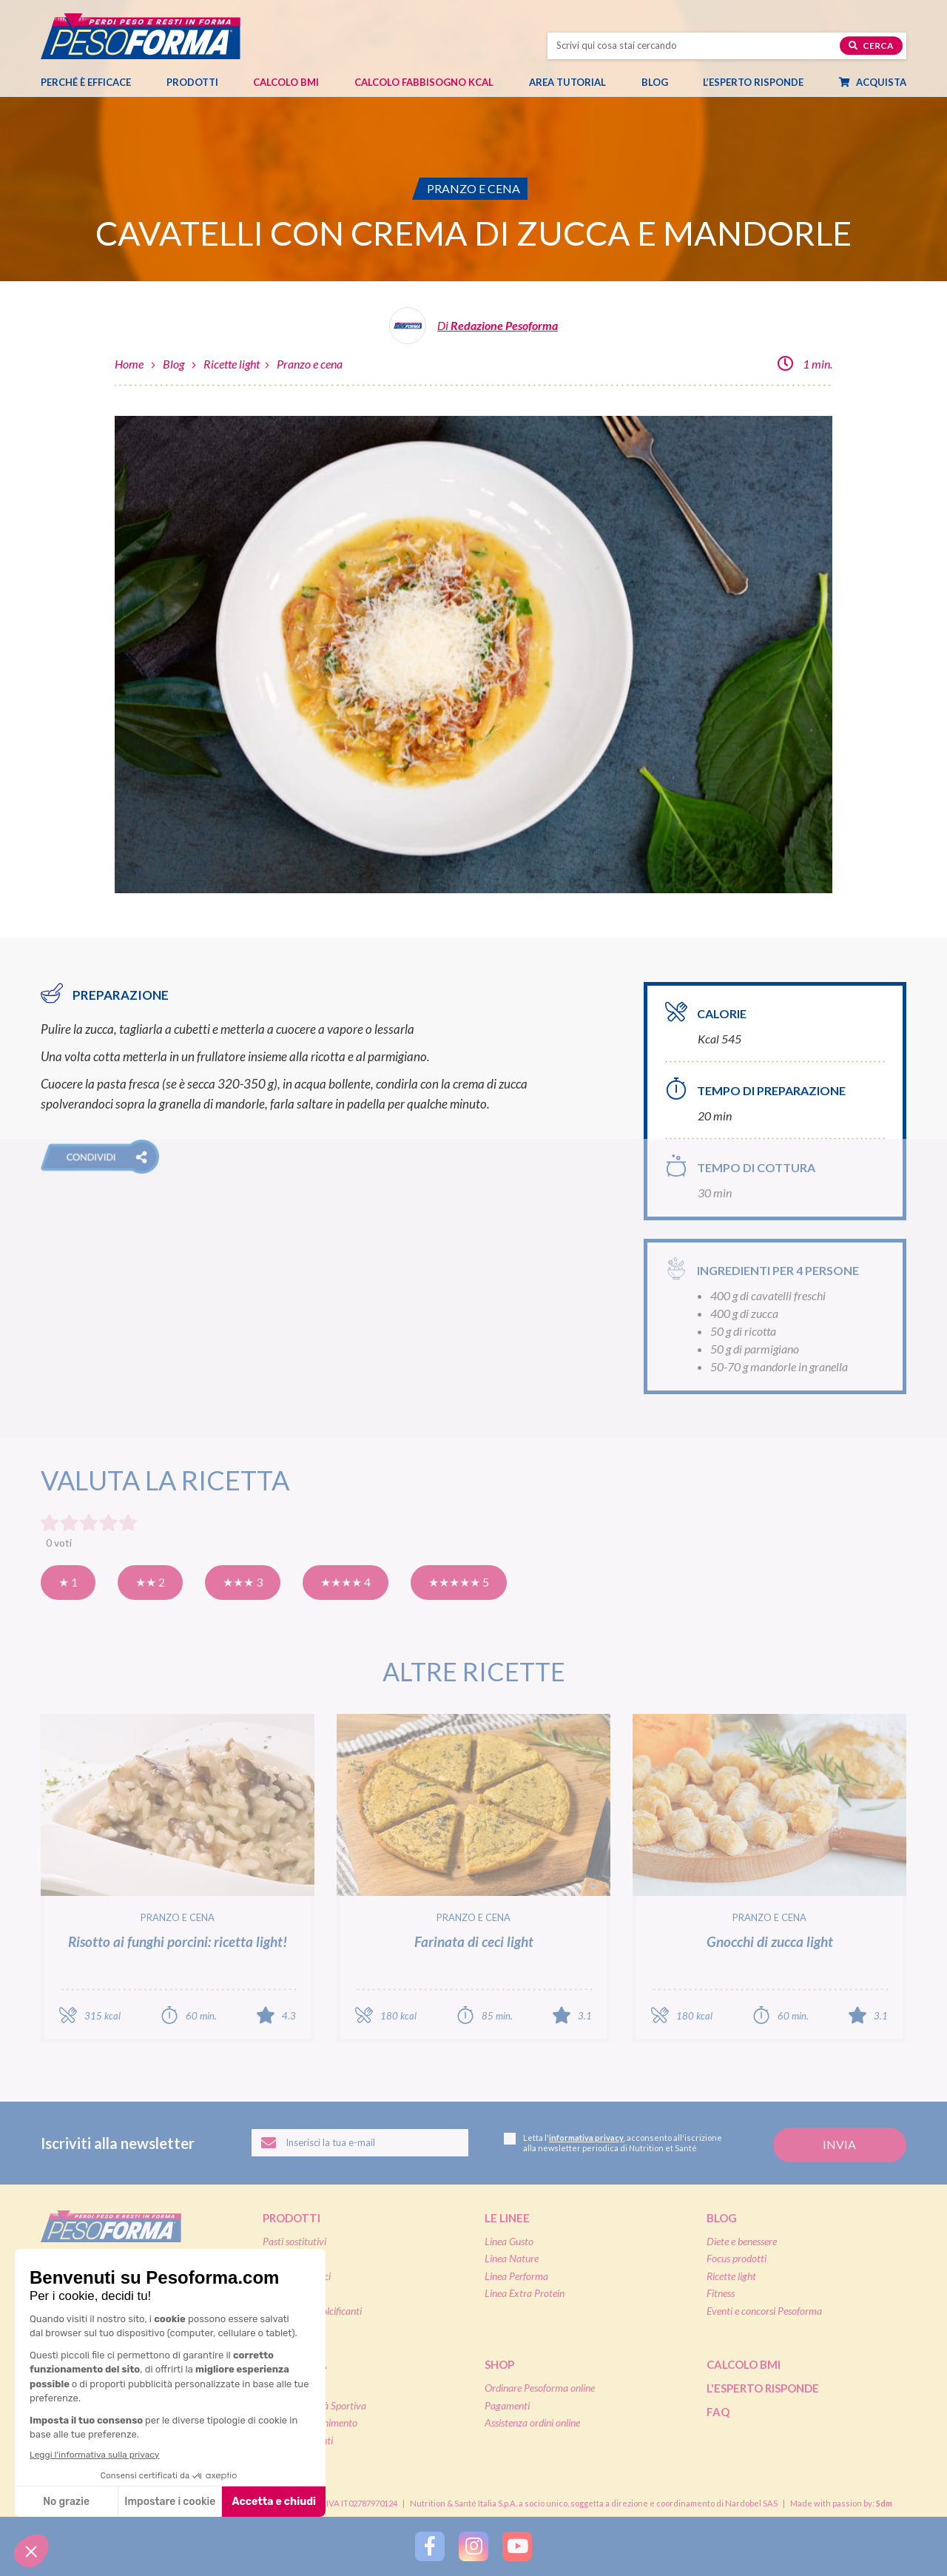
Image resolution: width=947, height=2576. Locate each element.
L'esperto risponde (763, 2388)
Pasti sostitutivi (294, 2241)
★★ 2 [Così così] (150, 1582)
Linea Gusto (509, 2241)
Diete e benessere (742, 2241)
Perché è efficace (86, 82)
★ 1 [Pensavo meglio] (68, 1582)
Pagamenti (507, 2405)
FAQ (718, 2411)
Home (129, 364)
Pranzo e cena (310, 364)
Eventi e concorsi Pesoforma (764, 2310)
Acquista (880, 82)
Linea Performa (516, 2276)
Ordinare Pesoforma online (540, 2387)
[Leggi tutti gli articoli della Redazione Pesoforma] (473, 331)
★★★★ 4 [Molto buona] (345, 1582)
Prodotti (199, 82)
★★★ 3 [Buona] (243, 1582)
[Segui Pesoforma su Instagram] (473, 2546)
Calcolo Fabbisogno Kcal (423, 82)
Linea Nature (512, 2258)
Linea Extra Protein (525, 2293)
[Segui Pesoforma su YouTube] (517, 2546)
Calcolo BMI (286, 82)
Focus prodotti (736, 2258)
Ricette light (231, 364)
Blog (662, 82)
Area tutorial (575, 82)
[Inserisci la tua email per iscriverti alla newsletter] (360, 2143)
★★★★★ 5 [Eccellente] (458, 1582)
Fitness (721, 2293)
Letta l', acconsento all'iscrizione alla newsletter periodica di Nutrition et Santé (613, 2143)
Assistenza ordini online (532, 2422)
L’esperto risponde (753, 82)
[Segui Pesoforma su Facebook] (430, 2546)
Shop (499, 2364)
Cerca (871, 45)
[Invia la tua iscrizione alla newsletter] (839, 2145)
